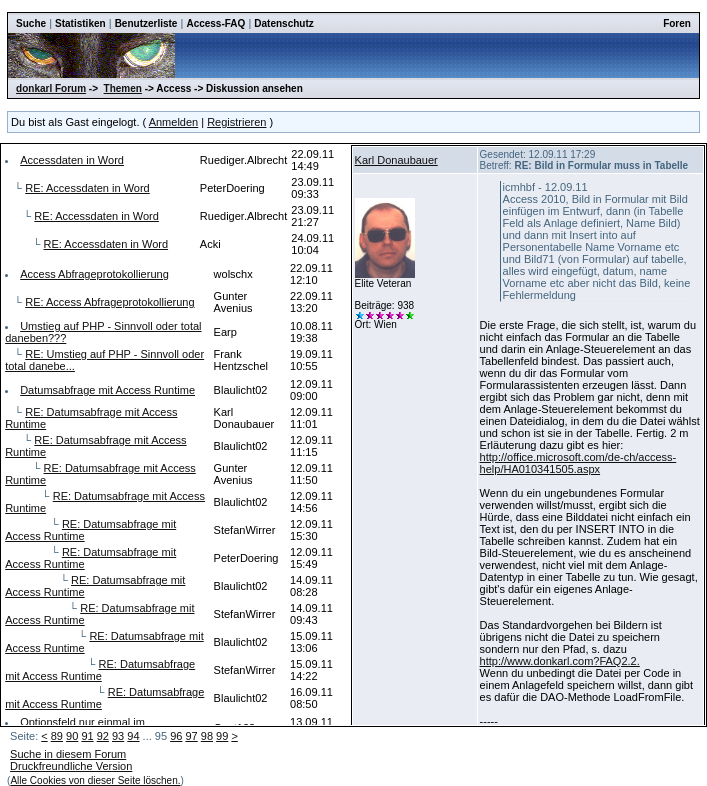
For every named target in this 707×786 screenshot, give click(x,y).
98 (207, 736)
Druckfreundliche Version (71, 766)
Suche (31, 23)
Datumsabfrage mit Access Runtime (107, 390)
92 (103, 736)
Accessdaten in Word (72, 160)
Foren (677, 23)
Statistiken (80, 23)
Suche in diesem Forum (68, 754)
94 (133, 736)
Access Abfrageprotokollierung (94, 274)
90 (72, 736)
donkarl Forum (51, 88)
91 (87, 736)
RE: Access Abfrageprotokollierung (109, 302)
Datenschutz (283, 23)
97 (191, 736)
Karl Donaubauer (396, 160)
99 (222, 736)
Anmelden (174, 122)
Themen (123, 88)
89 (57, 736)
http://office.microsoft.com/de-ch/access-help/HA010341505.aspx (578, 463)
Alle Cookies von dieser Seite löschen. (95, 780)
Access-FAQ (215, 23)
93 (118, 736)
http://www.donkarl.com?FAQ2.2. (560, 661)
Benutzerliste (146, 23)
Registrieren (236, 122)
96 (176, 736)
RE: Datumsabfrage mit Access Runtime (100, 670)
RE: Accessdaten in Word (87, 188)
